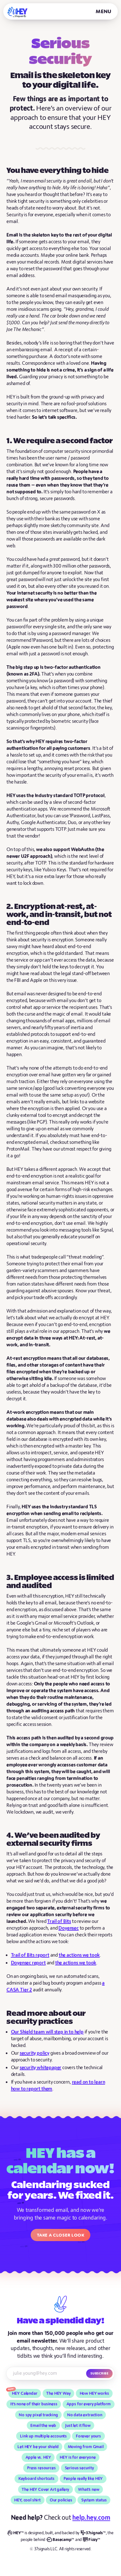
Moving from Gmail (86, 2446)
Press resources (41, 2468)
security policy (34, 2053)
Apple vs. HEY (38, 2457)
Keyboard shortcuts (36, 2478)
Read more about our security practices (46, 2017)
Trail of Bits (59, 1921)
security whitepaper (40, 2068)
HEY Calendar (24, 2393)
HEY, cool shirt (27, 2500)
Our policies (61, 2500)
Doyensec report (28, 1963)
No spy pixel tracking (38, 2415)
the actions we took (79, 1955)
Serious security (79, 2468)
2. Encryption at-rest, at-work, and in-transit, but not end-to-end (59, 915)
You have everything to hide (57, 171)
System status (94, 2500)
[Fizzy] (91, 2539)
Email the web (43, 2425)
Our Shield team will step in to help (47, 2032)
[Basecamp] (60, 2539)
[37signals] (93, 2533)
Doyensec (68, 1928)
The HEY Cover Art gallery (45, 2489)
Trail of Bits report (30, 1955)
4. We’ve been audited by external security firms (53, 1839)
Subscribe (99, 2373)
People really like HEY (83, 2478)
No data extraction (84, 2415)
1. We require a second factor (59, 441)
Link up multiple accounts (43, 2436)
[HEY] (17, 12)
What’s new (88, 2489)
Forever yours (88, 2436)
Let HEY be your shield (37, 2446)
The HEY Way (58, 2393)
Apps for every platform (88, 2404)
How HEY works (94, 2393)
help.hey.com (91, 2518)
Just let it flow (78, 2425)
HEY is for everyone (78, 2457)
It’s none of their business (33, 2404)
